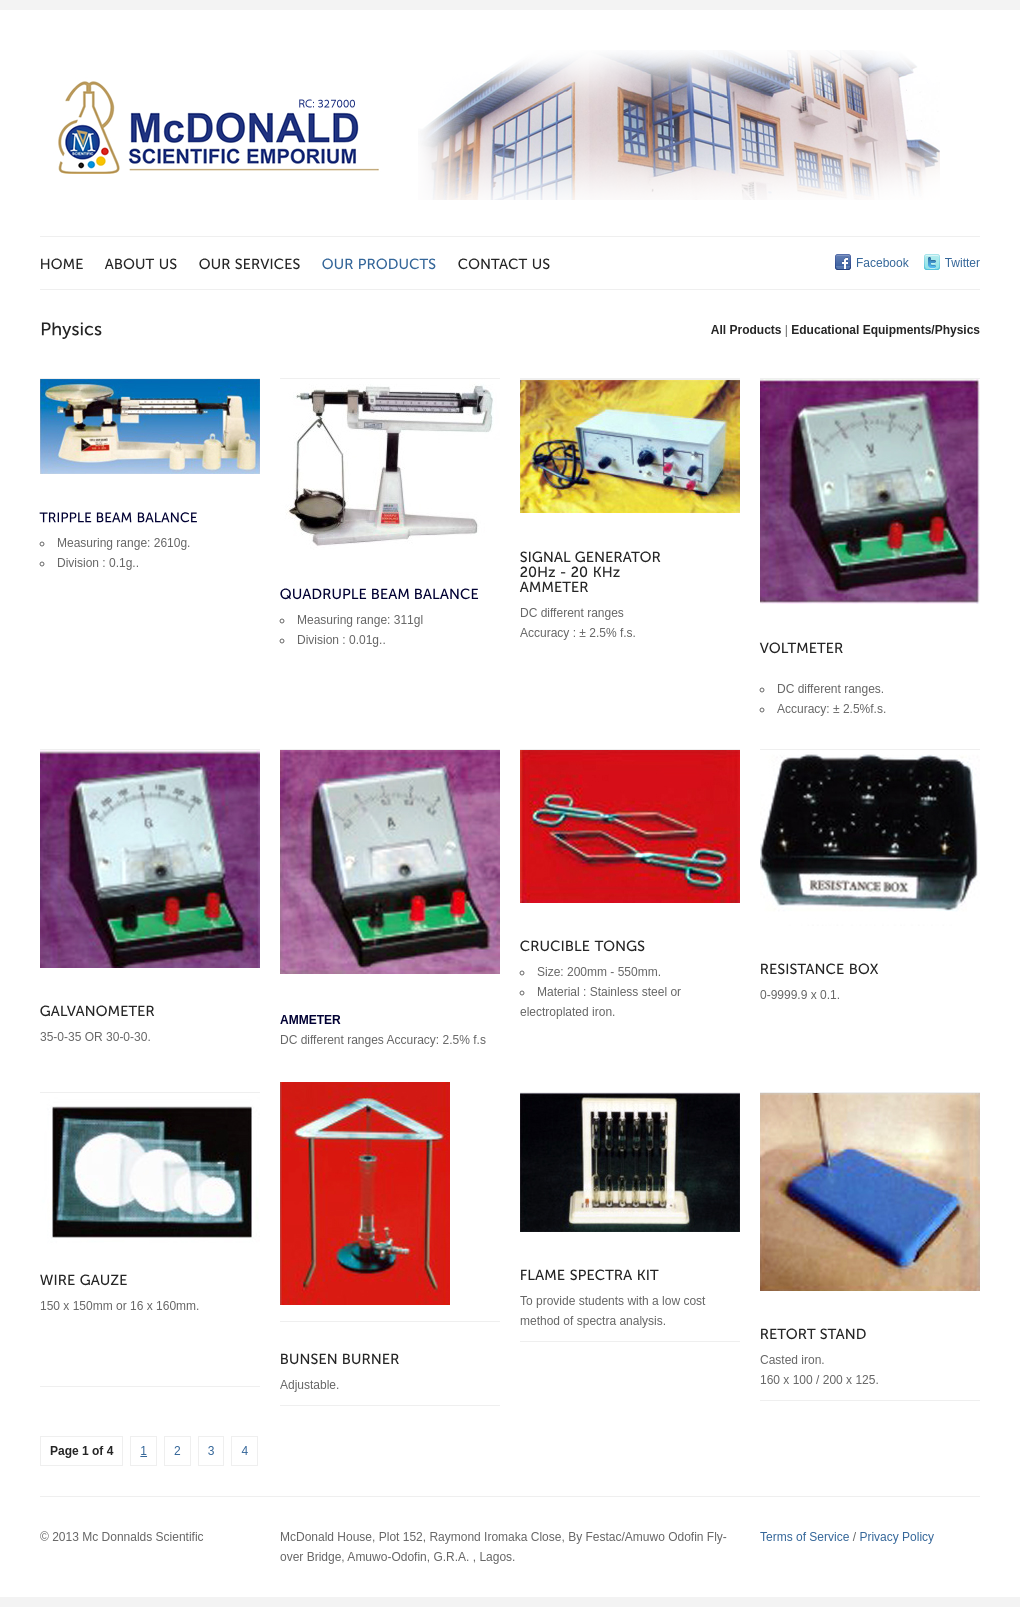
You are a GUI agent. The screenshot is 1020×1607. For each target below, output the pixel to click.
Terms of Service (804, 1537)
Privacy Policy (896, 1537)
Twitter (962, 263)
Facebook (882, 263)
